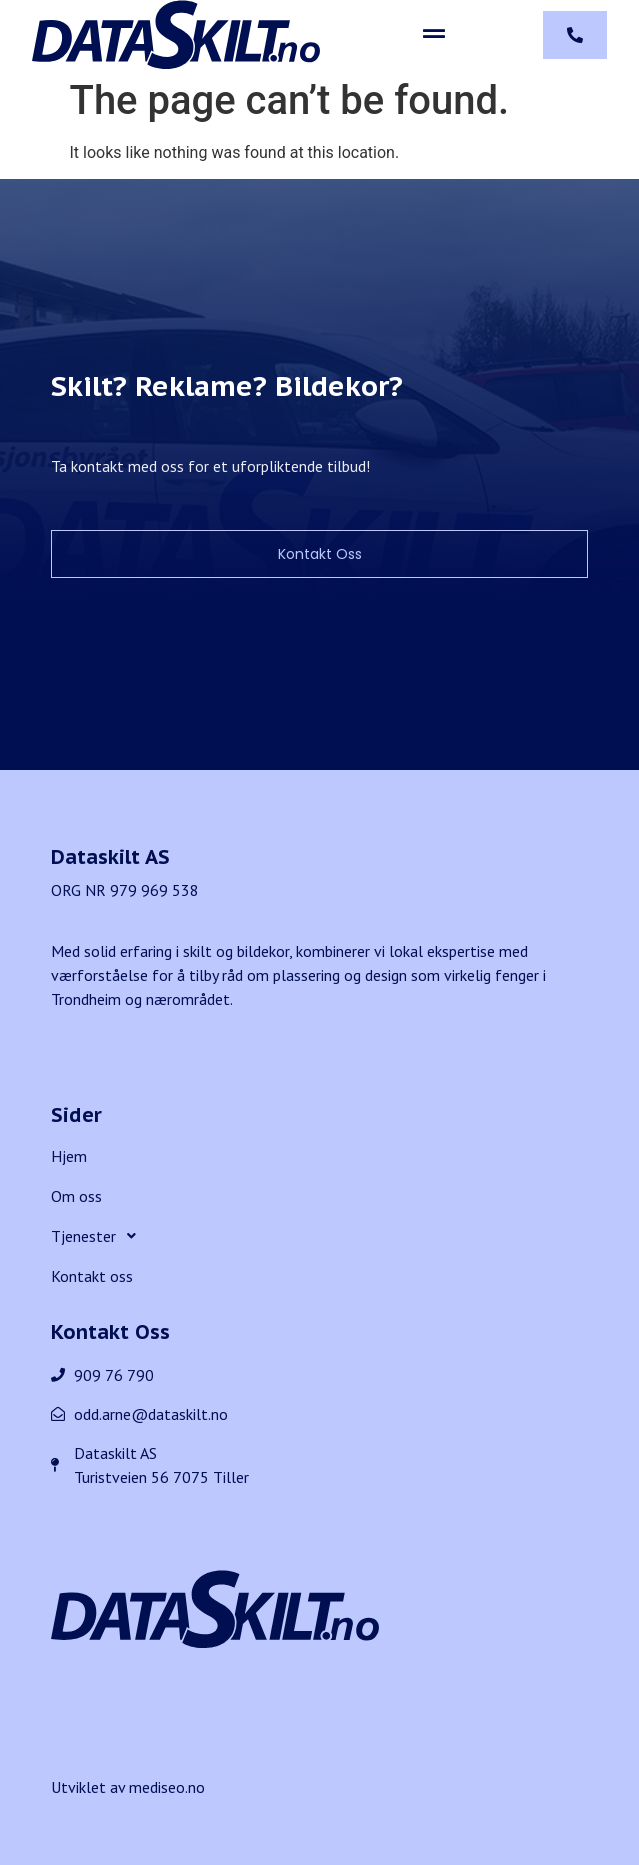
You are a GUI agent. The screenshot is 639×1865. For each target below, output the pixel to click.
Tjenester (99, 1236)
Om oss (76, 1196)
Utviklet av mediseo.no (128, 1787)
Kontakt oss (92, 1276)
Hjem (69, 1156)
